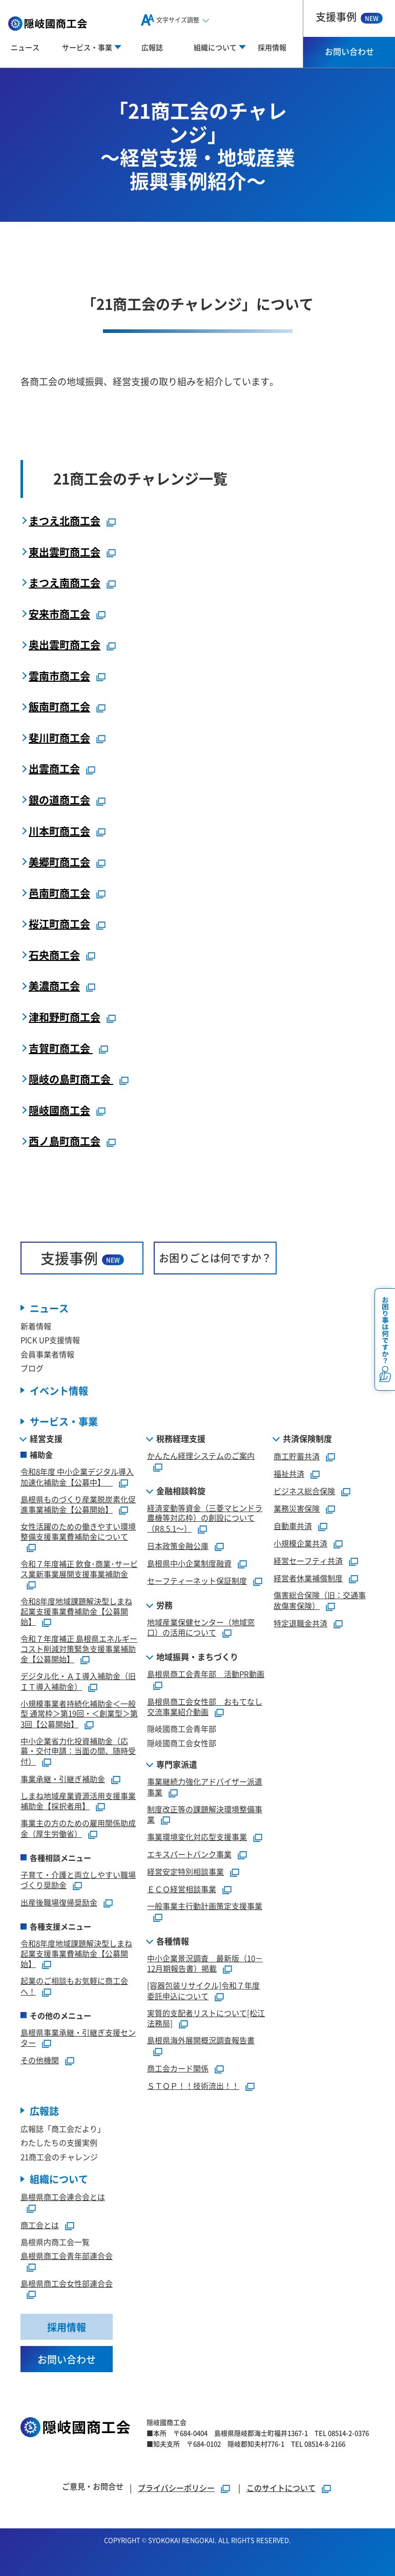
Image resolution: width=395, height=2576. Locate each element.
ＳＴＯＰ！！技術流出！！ (193, 2085)
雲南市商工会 (59, 675)
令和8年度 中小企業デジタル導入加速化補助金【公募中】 (77, 1477)
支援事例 (349, 16)
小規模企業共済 (300, 1543)
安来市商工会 (59, 613)
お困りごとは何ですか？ (215, 1257)
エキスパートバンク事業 (189, 1854)
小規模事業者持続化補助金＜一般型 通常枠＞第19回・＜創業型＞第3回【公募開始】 (79, 1713)
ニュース (25, 47)
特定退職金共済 (300, 1623)
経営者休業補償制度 (308, 1578)
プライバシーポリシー (176, 2487)
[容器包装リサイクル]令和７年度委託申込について (203, 1990)
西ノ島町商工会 (64, 1141)
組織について (59, 2179)
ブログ (32, 1368)
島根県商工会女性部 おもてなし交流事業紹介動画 (204, 1707)
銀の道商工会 (59, 799)
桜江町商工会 (59, 923)
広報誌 (152, 47)
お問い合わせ (349, 51)
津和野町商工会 (64, 1017)
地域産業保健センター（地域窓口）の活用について (201, 1627)
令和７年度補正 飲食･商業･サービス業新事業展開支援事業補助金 (79, 1568)
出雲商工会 (54, 768)
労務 (164, 1605)
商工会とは (39, 2224)
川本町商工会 (59, 831)
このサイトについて (281, 2487)
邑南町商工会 (59, 893)
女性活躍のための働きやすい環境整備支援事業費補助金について (78, 1531)
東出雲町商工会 (64, 551)
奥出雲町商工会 (64, 644)
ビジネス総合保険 (304, 1490)
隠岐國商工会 (59, 1110)
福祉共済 (289, 1473)
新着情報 (35, 1326)
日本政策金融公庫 (178, 1545)
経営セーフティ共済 (308, 1560)
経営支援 (46, 1438)
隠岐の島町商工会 (71, 1079)
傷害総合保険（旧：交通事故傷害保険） (320, 1600)
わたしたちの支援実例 (58, 2142)
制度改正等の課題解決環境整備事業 (204, 1814)
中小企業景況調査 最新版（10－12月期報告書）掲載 (205, 1963)
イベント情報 (59, 1390)
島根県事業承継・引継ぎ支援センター (78, 2037)
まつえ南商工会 (64, 582)
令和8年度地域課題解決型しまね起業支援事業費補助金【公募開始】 (76, 1611)
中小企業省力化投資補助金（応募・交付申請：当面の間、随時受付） (78, 1751)
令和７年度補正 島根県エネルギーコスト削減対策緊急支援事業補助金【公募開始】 (78, 1648)
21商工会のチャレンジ (59, 2156)
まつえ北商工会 (64, 520)
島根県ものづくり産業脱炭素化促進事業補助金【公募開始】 (78, 1504)
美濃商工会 (54, 985)
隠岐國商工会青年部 (181, 1728)
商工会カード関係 (178, 2068)
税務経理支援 (180, 1438)
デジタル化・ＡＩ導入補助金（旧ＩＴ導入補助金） (78, 1681)
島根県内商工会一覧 (55, 2241)
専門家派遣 (176, 1764)
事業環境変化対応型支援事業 (197, 1836)
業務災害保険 (297, 1508)
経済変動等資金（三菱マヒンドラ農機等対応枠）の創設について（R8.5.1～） (204, 1518)
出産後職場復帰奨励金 (58, 1902)
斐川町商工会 (59, 737)
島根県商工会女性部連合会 (66, 2283)
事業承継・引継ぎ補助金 (62, 1778)
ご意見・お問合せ (92, 2486)
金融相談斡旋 (180, 1490)
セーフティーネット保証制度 (197, 1580)
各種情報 (172, 1941)
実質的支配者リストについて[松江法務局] (206, 2018)
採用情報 (272, 47)
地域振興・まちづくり (197, 1656)
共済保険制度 (307, 1438)
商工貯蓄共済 (297, 1456)
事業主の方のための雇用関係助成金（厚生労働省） (78, 1828)
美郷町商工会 (59, 861)
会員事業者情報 (47, 1354)
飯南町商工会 (59, 706)
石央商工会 (54, 955)
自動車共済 (293, 1525)
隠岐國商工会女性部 (181, 1742)
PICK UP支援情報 (50, 1339)
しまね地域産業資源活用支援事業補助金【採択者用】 (78, 1801)
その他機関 (39, 2060)
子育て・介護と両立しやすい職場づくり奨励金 (78, 1880)
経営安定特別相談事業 (185, 1871)
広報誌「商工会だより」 (62, 2128)
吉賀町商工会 (61, 1048)
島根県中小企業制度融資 (189, 1563)
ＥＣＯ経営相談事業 (181, 1888)
